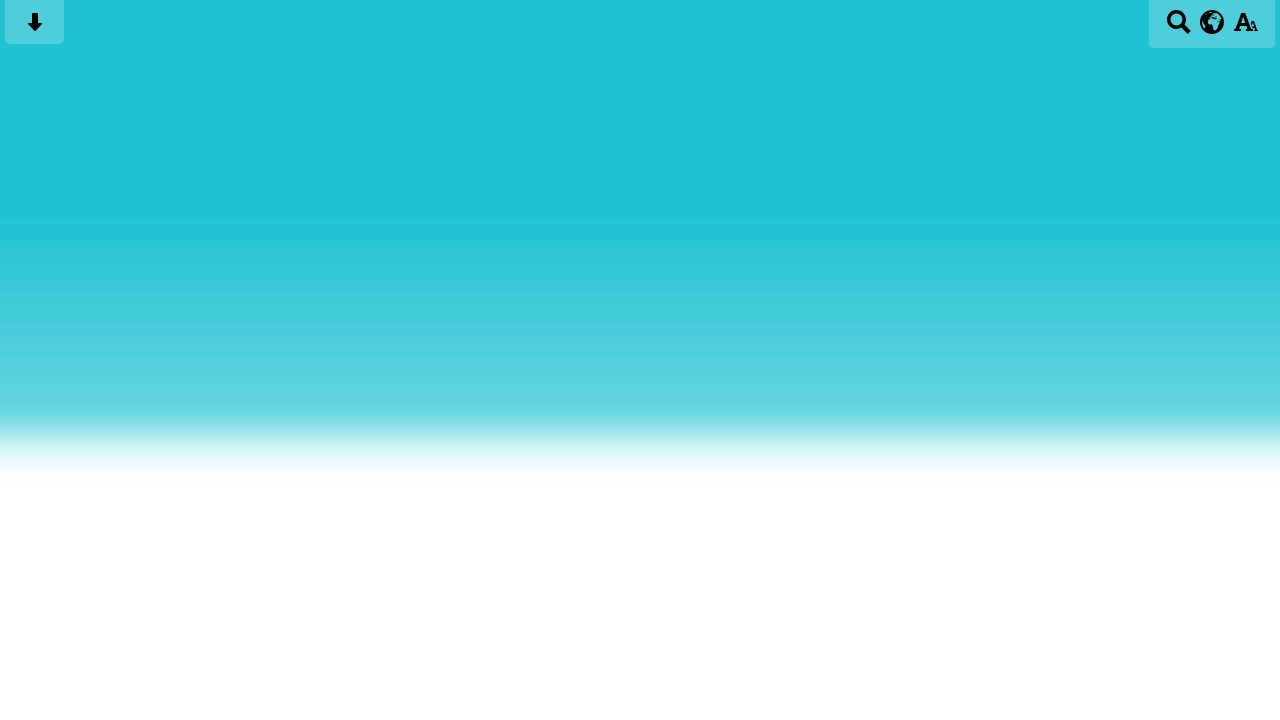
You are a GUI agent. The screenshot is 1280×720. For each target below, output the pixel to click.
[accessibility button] (1245, 28)
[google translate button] (1212, 22)
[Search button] (1178, 28)
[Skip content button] (34, 28)
